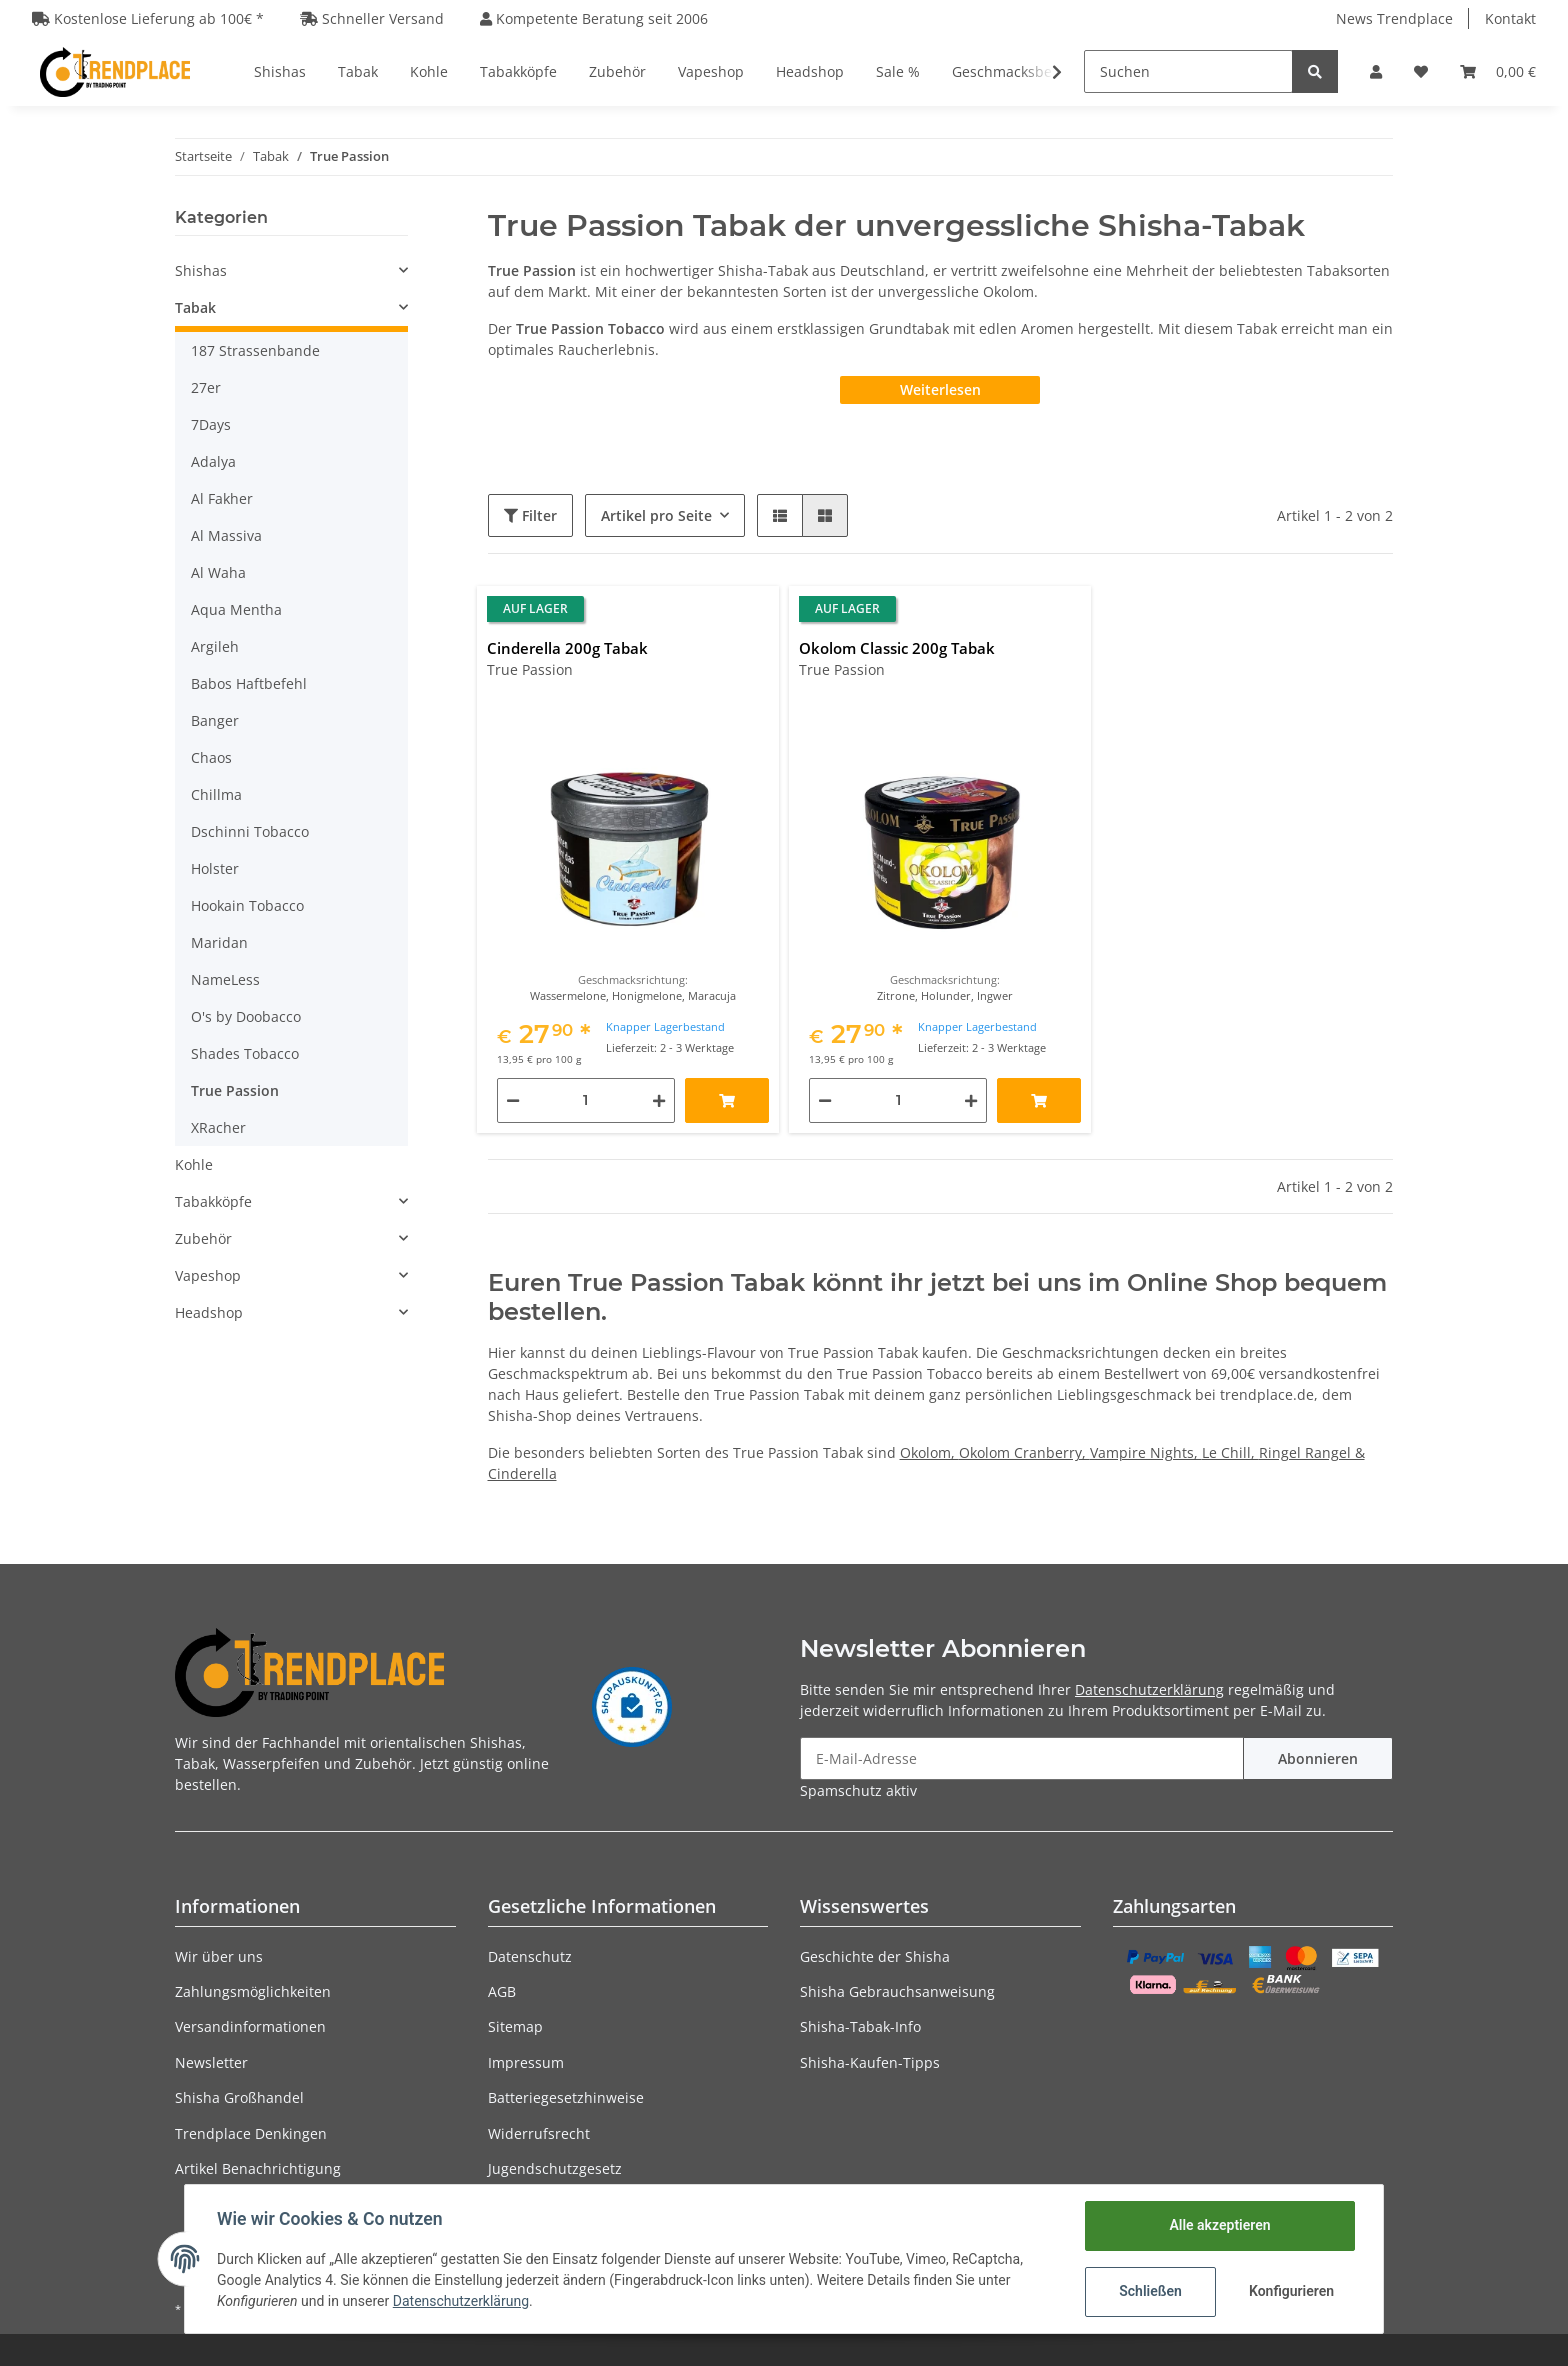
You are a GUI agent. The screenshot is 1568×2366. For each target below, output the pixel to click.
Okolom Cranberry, (1024, 1452)
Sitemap (515, 2026)
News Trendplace (1394, 18)
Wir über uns (219, 1956)
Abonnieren (1318, 1758)
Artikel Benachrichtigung (258, 2168)
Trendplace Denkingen (251, 2133)
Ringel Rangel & (1312, 1452)
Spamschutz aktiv (858, 1790)
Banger (215, 720)
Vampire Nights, (1146, 1452)
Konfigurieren (1291, 2291)
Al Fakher (222, 498)
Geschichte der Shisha (875, 1956)
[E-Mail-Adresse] (1022, 1758)
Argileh (215, 646)
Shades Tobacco (245, 1053)
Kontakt (1510, 18)
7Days (211, 424)
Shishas (201, 270)
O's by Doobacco (246, 1016)
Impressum (526, 2062)
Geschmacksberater (1018, 71)
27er (206, 387)
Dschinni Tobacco (250, 831)
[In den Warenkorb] (727, 1100)
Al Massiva (226, 535)
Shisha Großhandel (239, 2097)
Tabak (195, 307)
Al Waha (218, 572)
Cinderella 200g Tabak (567, 648)
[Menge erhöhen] (659, 1100)
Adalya (213, 461)
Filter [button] (530, 515)
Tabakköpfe (213, 1201)
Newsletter (211, 2062)
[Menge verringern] (513, 1100)
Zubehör (203, 1238)
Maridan (219, 942)
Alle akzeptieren (1219, 2225)
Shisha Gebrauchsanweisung (897, 1991)
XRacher (218, 1127)
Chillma (216, 794)
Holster (215, 868)
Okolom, (929, 1452)
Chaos (211, 757)
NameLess (225, 979)
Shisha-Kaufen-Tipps (870, 2062)
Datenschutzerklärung (1149, 1689)
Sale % (898, 71)
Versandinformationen (250, 2026)
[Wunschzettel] (1421, 71)
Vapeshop (208, 1275)
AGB (502, 1991)
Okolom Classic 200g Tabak (897, 648)
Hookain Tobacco (247, 905)
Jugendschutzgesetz (555, 2168)
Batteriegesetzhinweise (566, 2097)
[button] (1376, 71)
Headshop (209, 1312)
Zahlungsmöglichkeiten (253, 1991)
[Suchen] (1188, 71)
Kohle (194, 1164)
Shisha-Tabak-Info (860, 2026)
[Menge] (586, 1100)
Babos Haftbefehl (249, 683)
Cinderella (522, 1473)
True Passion (235, 1090)
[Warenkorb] (1498, 71)
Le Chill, (1230, 1452)
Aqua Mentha (236, 609)
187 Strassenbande (255, 350)
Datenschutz (530, 1956)
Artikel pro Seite (656, 515)
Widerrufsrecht (539, 2133)
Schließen (1150, 2291)
